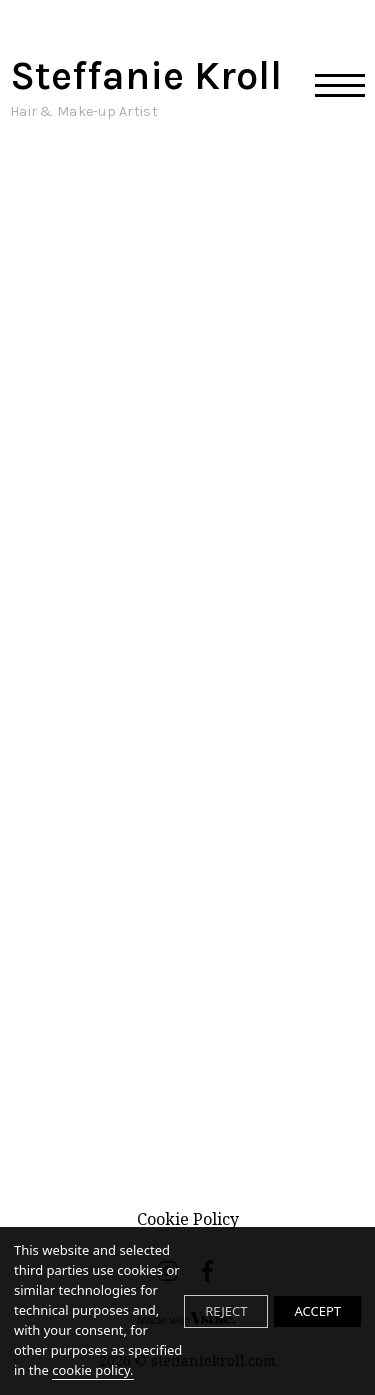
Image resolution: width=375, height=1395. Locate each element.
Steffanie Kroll (146, 87)
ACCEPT (317, 1311)
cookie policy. (92, 1370)
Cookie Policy (188, 1219)
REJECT (226, 1311)
